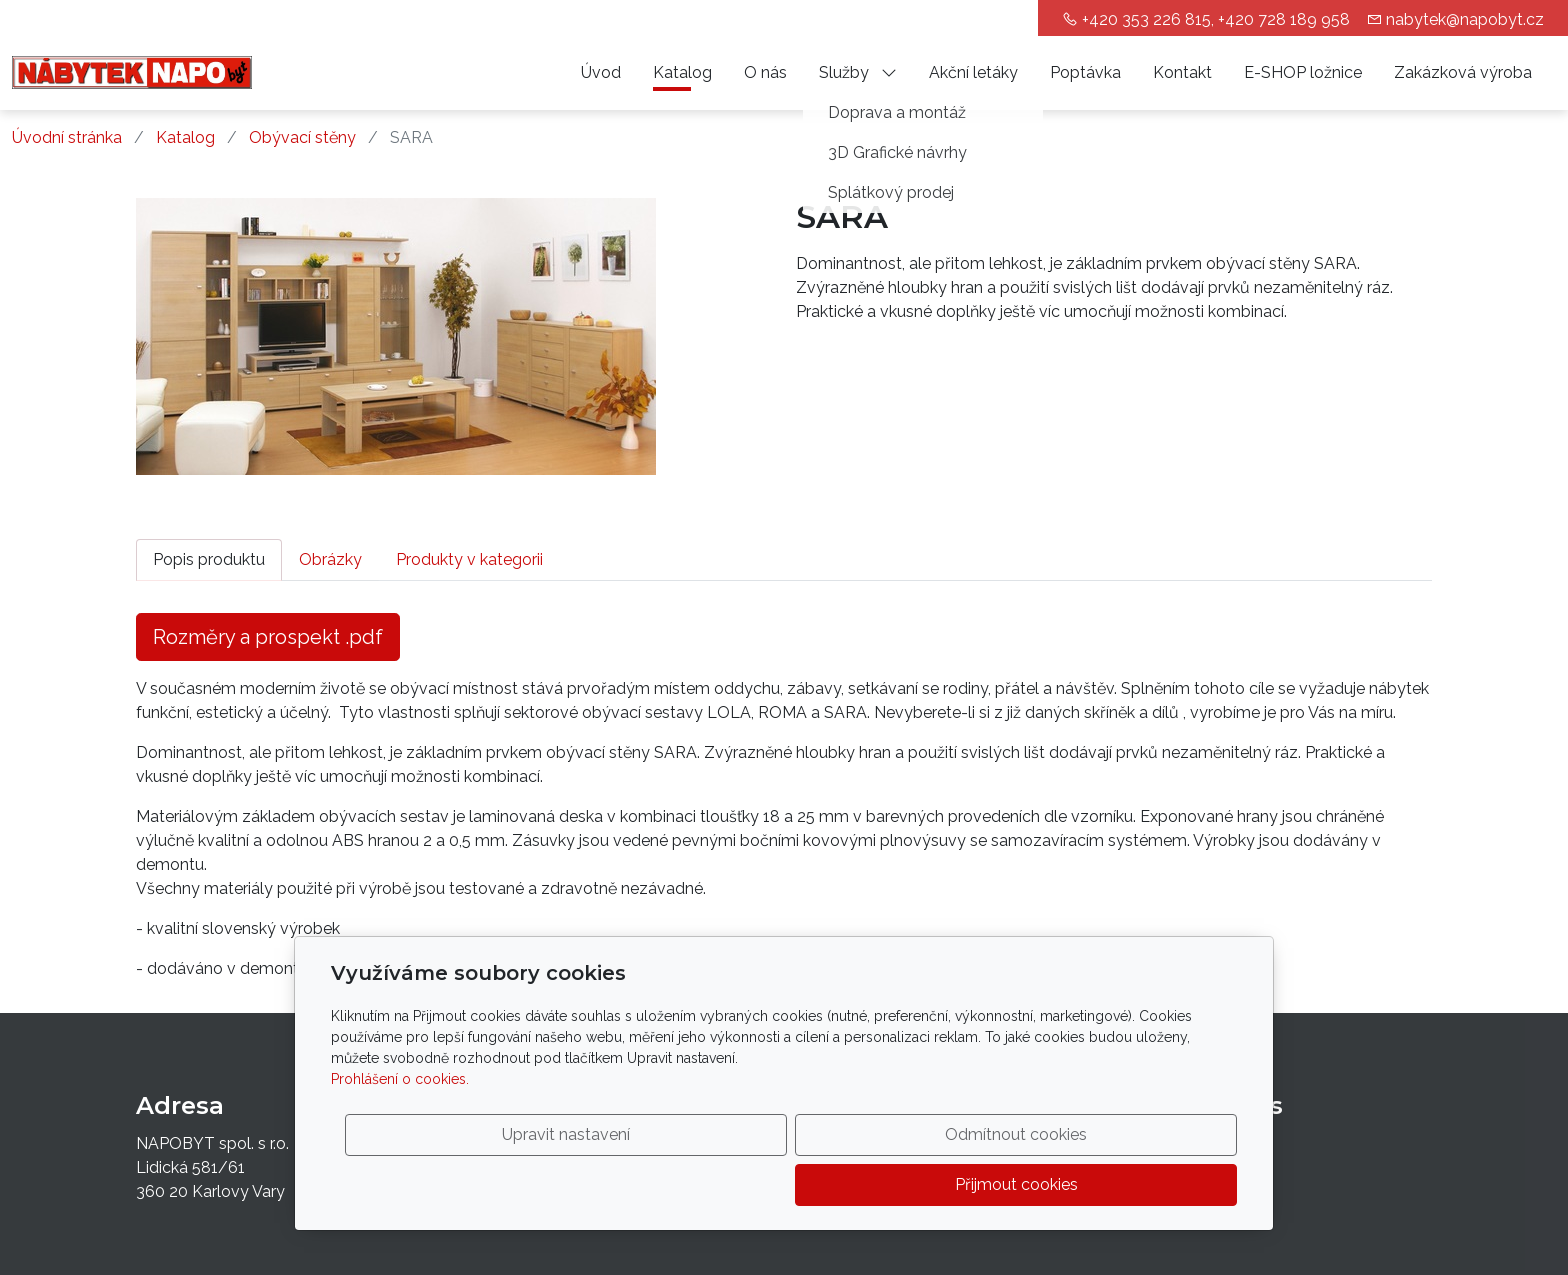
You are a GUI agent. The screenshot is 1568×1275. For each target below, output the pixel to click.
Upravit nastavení (741, 1184)
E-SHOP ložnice (1303, 72)
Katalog (682, 72)
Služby (858, 72)
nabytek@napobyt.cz (1465, 19)
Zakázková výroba (1463, 72)
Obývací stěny (302, 137)
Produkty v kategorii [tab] (469, 559)
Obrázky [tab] (330, 559)
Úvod (601, 72)
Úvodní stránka (67, 137)
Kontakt (1182, 72)
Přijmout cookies (1141, 1184)
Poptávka (1085, 72)
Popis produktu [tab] (209, 559)
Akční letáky (973, 72)
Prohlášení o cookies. (400, 1129)
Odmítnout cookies (941, 1184)
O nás (765, 72)
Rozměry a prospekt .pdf (268, 637)
